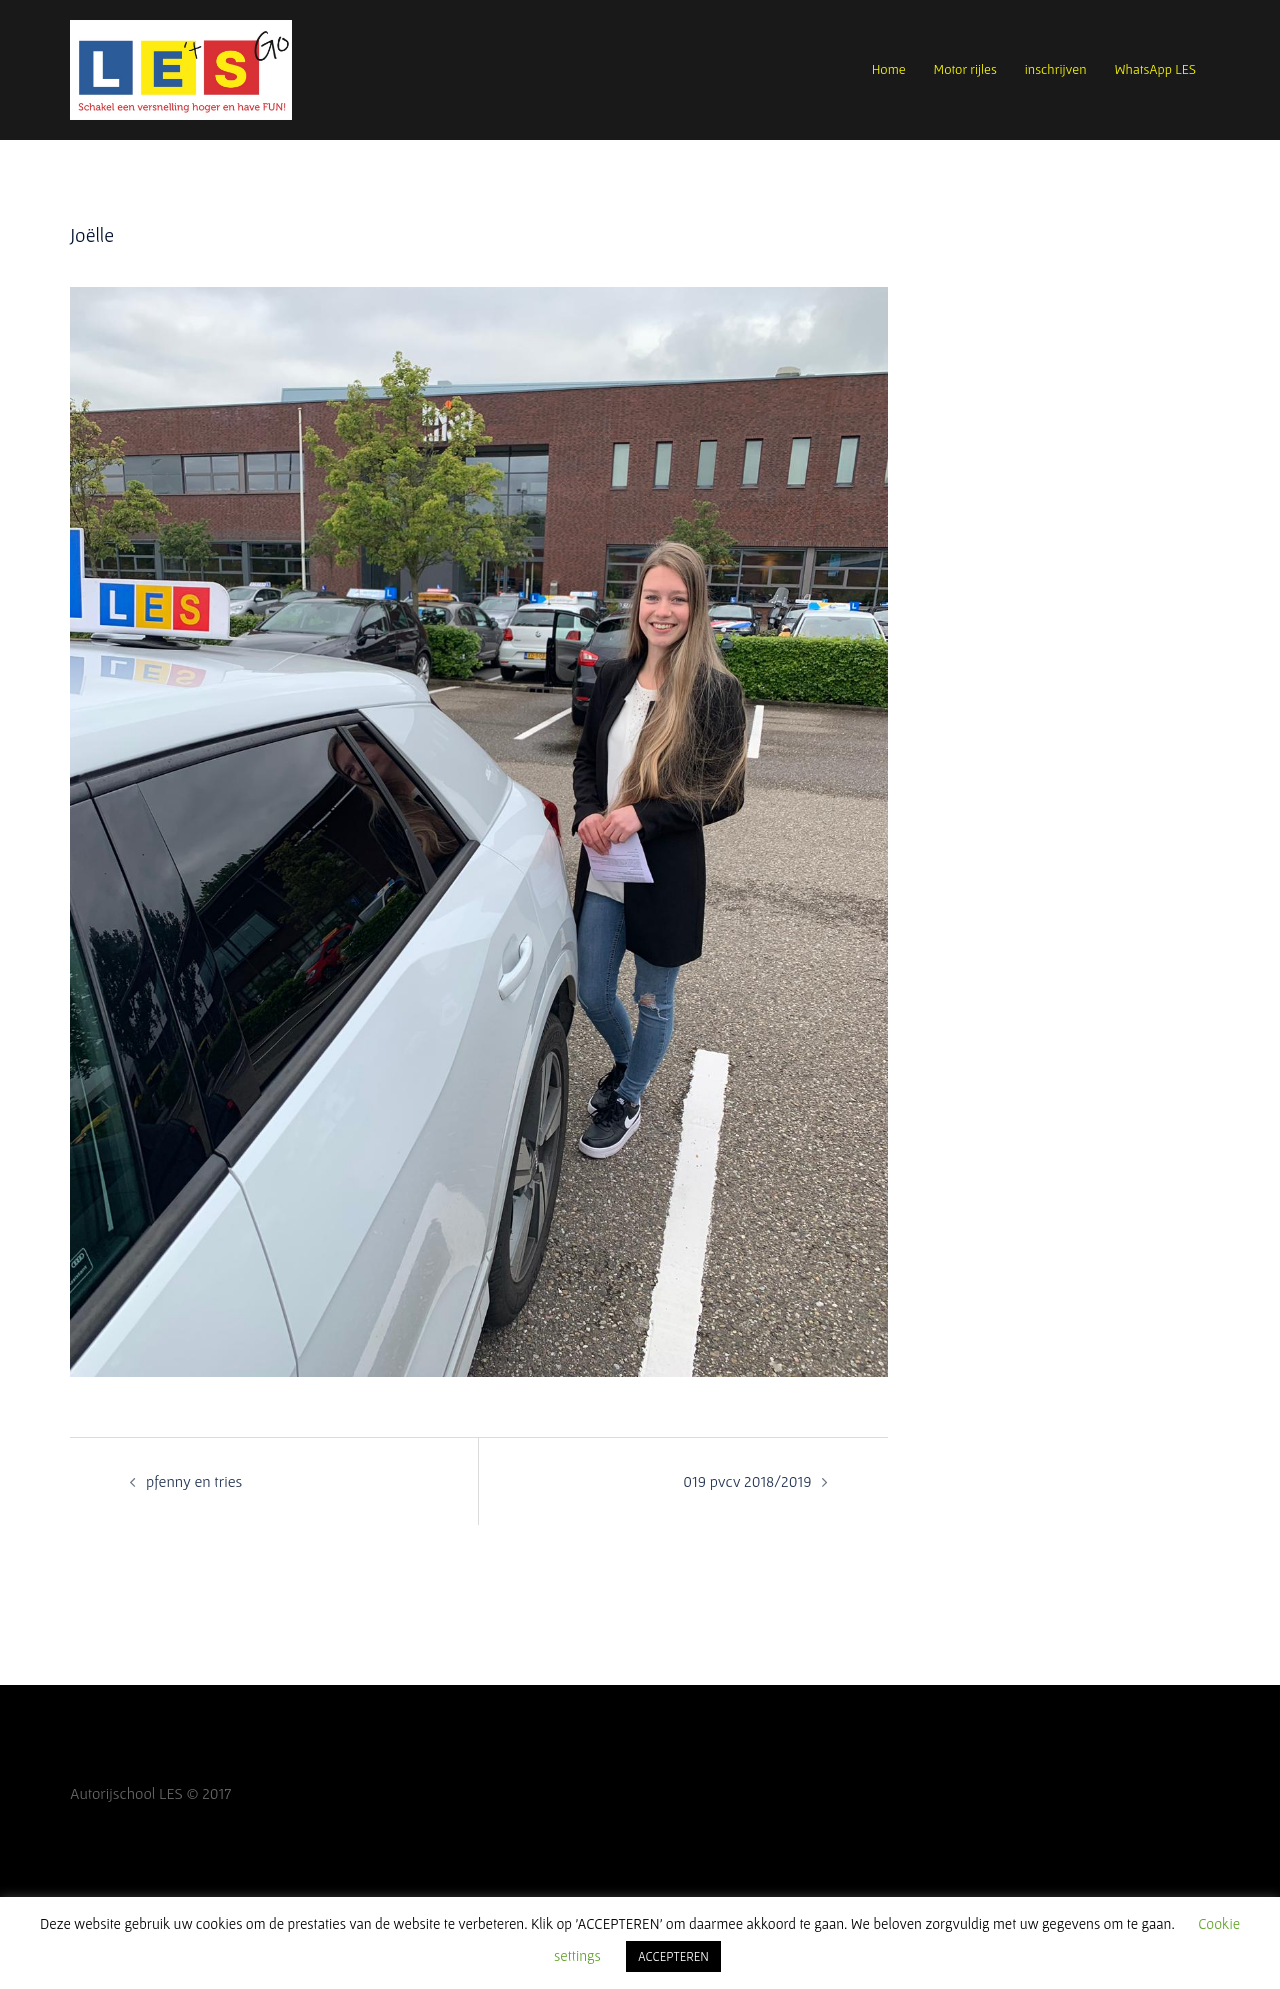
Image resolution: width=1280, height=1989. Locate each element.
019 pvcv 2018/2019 (747, 1481)
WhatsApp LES (1155, 69)
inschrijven (1056, 69)
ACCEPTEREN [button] (673, 1956)
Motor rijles (965, 69)
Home (889, 69)
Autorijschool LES (126, 1793)
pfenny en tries (194, 1481)
